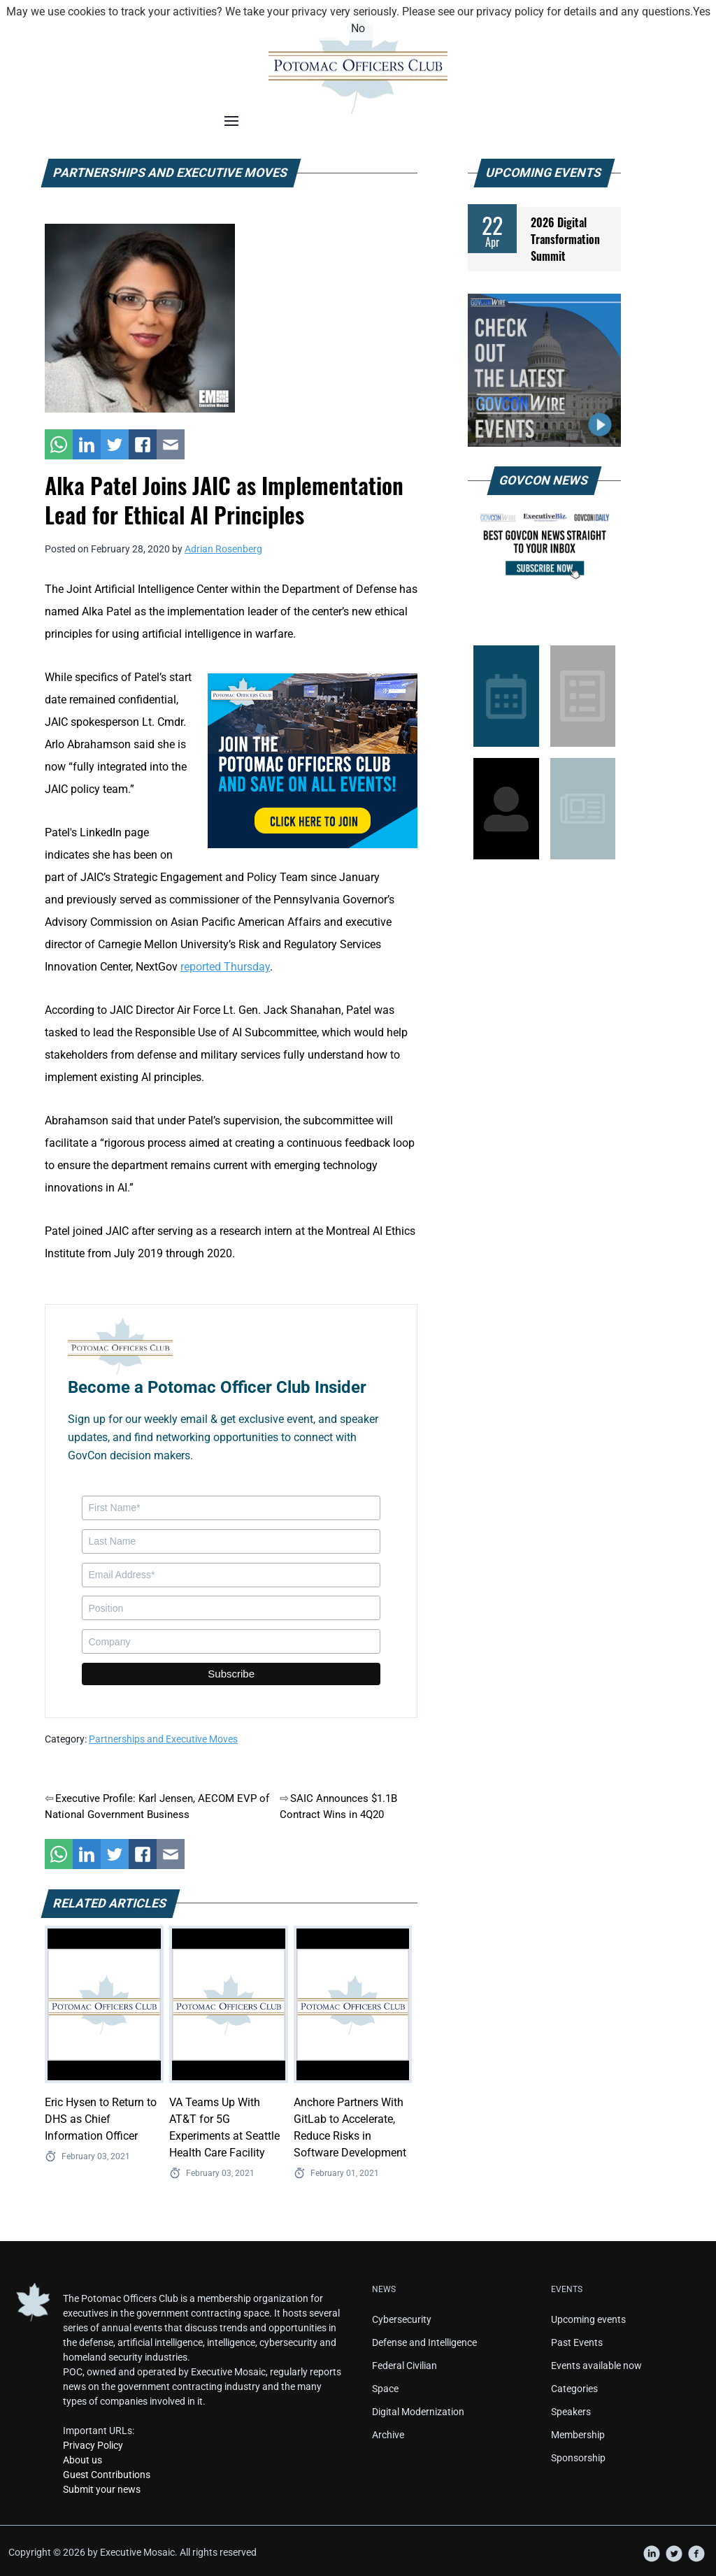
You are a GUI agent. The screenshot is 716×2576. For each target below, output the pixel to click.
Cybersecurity (401, 2319)
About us (82, 2460)
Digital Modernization (418, 2411)
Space (385, 2388)
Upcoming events (588, 2319)
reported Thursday (225, 966)
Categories (574, 2388)
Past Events (577, 2342)
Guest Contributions (106, 2474)
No (358, 28)
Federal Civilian (404, 2365)
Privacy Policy (93, 2445)
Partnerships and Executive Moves (163, 1739)
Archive (388, 2434)
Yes (701, 11)
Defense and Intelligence (424, 2342)
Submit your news (102, 2489)
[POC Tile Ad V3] (312, 759)
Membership (578, 2434)
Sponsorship (578, 2457)
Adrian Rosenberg (223, 548)
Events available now (596, 2365)
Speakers (571, 2411)
